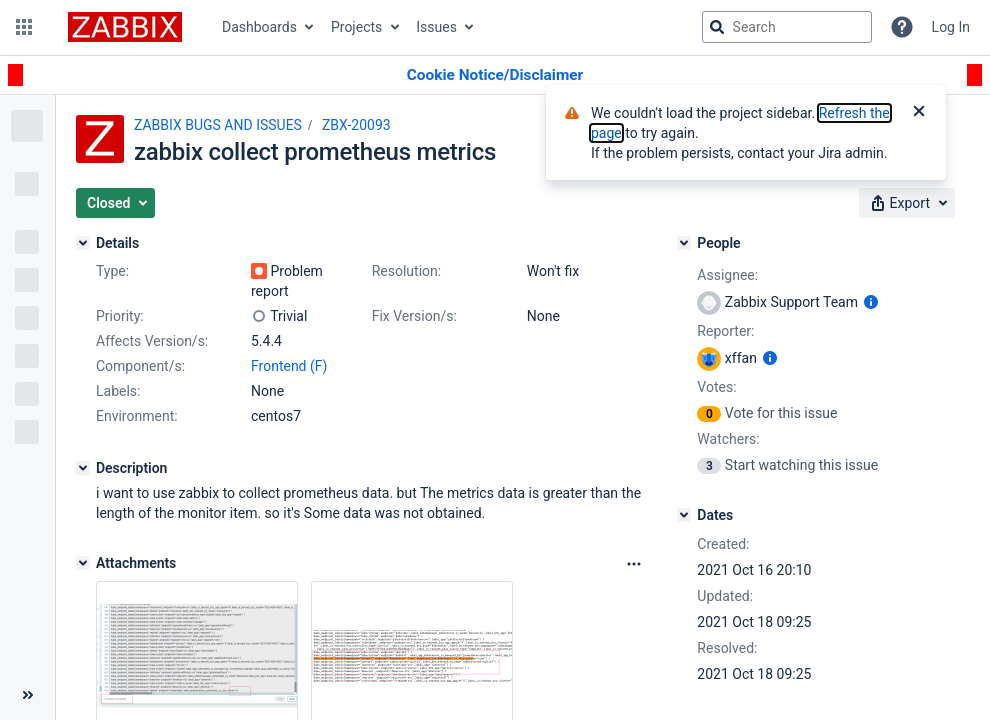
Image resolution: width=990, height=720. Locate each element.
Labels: (118, 391)
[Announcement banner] (495, 75)
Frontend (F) (289, 366)
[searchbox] (787, 27)
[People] (684, 243)
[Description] (83, 468)
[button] (24, 27)
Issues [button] (436, 27)
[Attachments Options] (634, 564)
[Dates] (684, 515)
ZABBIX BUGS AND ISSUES (218, 125)
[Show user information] (871, 302)
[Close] (919, 113)
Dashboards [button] (259, 27)
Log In (951, 27)
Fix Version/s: (414, 316)
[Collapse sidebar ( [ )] (27, 695)
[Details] (83, 243)
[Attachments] (83, 563)
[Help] (902, 27)
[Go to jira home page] (125, 27)
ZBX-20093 (356, 125)
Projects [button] (356, 27)
